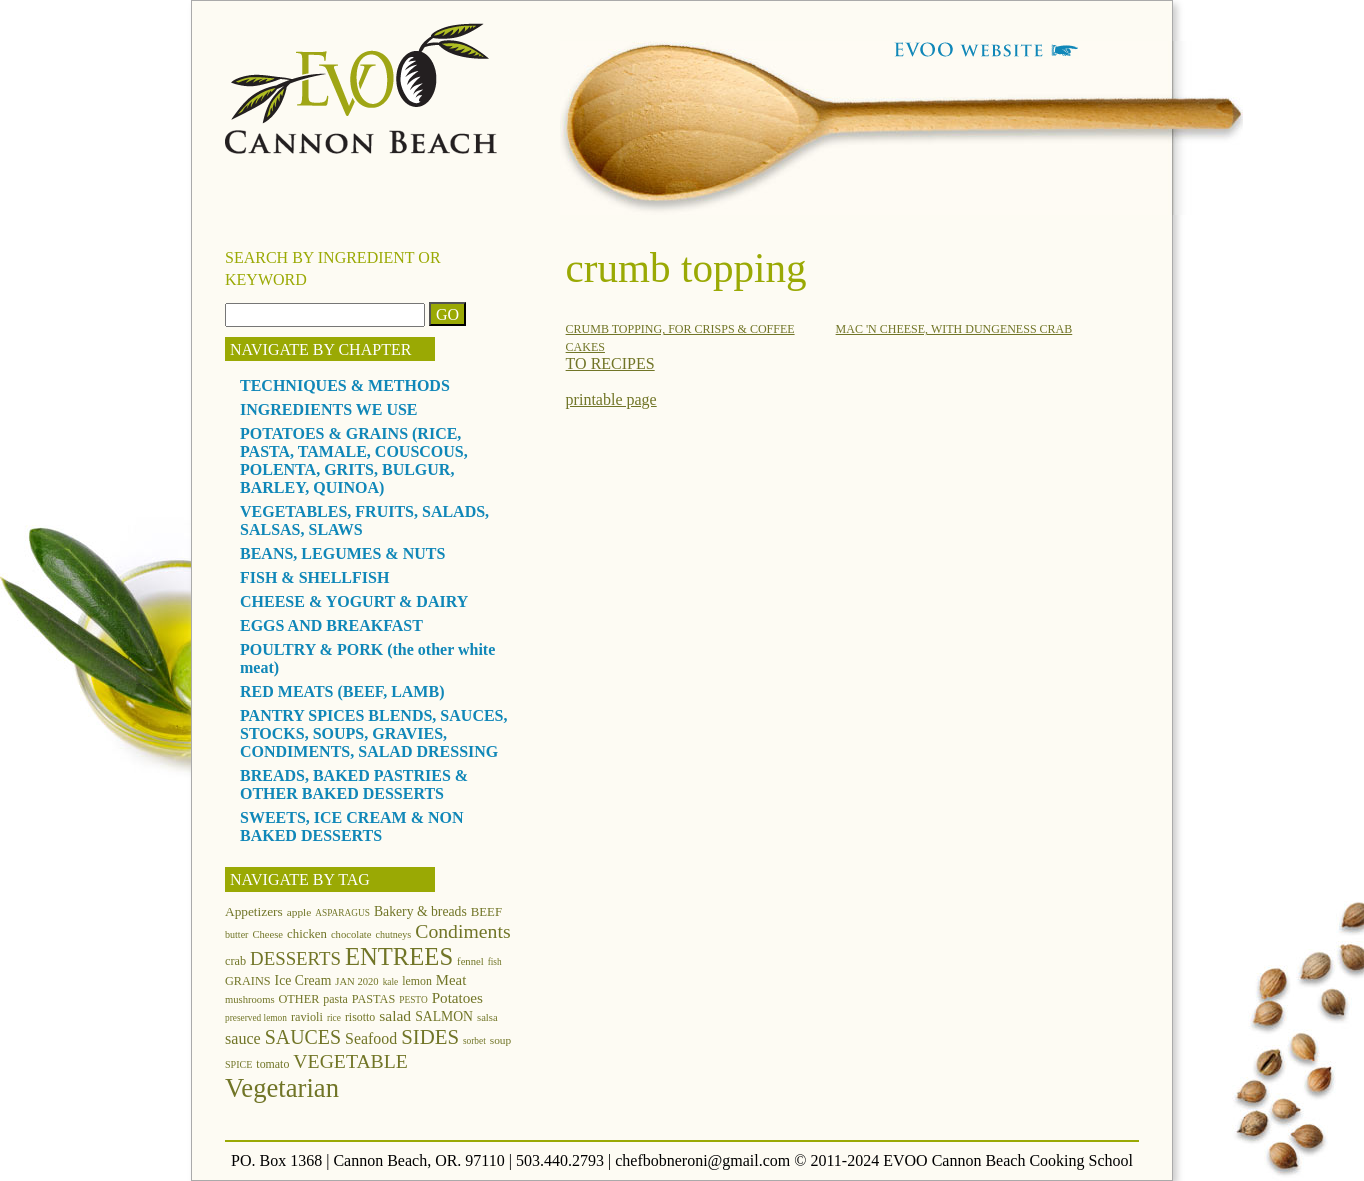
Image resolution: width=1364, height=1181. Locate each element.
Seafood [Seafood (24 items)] (371, 1038)
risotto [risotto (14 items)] (360, 1017)
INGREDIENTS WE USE (329, 409)
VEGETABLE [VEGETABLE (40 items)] (350, 1061)
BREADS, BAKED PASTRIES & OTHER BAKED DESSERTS (354, 784)
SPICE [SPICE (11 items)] (238, 1064)
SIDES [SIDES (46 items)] (430, 1037)
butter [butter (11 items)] (236, 934)
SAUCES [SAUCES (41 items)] (303, 1037)
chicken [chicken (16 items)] (307, 934)
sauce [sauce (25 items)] (243, 1038)
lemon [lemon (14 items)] (417, 981)
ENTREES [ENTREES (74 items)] (399, 956)
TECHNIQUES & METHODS (345, 385)
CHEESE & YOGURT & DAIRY (354, 601)
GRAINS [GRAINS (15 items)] (248, 981)
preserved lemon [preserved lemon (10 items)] (256, 1018)
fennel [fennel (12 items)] (470, 961)
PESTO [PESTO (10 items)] (413, 1000)
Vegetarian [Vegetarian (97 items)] (282, 1088)
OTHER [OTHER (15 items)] (299, 999)
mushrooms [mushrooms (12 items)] (250, 999)
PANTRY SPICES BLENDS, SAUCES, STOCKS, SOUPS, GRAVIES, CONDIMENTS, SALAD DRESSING (374, 733)
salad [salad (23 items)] (395, 1015)
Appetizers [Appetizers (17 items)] (254, 911)
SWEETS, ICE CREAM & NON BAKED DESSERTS (352, 826)
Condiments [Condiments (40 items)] (462, 931)
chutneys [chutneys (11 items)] (394, 934)
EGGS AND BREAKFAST (331, 625)
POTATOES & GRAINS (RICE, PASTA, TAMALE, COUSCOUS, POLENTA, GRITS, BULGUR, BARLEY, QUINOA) (354, 460)
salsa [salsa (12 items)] (487, 1017)
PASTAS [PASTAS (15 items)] (374, 999)
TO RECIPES (610, 363)
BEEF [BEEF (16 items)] (486, 912)
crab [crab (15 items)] (235, 961)
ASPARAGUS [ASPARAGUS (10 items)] (342, 913)
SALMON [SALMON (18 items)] (444, 1016)
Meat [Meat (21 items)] (451, 980)
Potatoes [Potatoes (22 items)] (457, 997)
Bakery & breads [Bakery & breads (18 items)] (420, 911)
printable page (611, 399)
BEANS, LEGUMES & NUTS (342, 553)
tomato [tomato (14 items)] (272, 1064)
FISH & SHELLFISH (314, 577)
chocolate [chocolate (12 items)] (351, 934)
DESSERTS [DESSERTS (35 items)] (295, 958)
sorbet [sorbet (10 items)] (474, 1041)
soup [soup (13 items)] (500, 1040)
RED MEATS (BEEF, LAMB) (342, 691)
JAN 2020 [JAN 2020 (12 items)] (356, 981)
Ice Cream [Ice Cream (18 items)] (303, 980)
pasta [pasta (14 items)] (335, 999)
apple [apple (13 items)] (299, 912)
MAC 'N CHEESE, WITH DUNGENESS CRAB (954, 329)
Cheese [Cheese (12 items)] (267, 934)
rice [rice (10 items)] (334, 1018)
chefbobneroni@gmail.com (702, 1160)
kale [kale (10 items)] (391, 982)
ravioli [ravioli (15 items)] (307, 1017)
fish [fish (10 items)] (495, 962)
